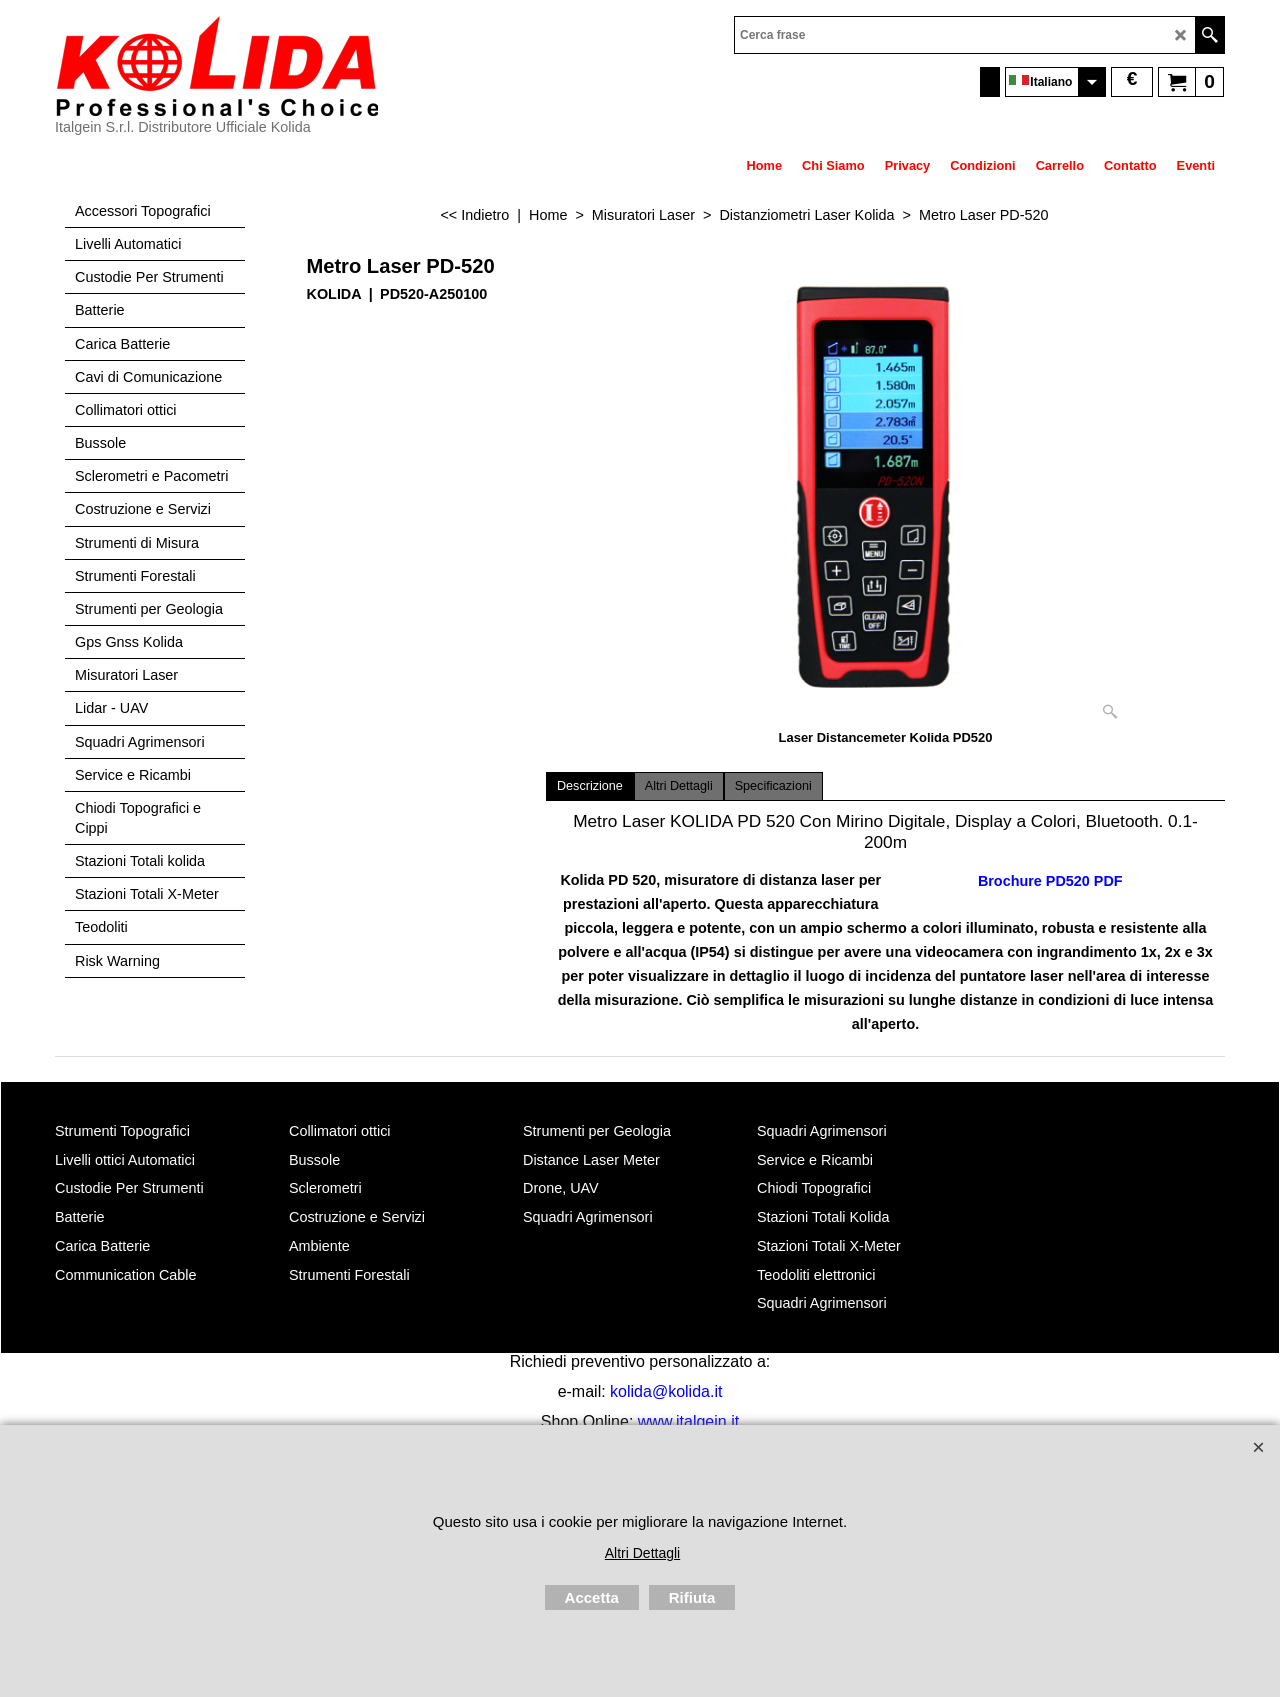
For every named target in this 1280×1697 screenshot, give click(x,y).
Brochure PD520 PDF (1050, 881)
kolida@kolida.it (666, 1391)
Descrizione (590, 786)
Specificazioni (773, 786)
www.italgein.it (688, 1421)
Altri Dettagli (679, 786)
